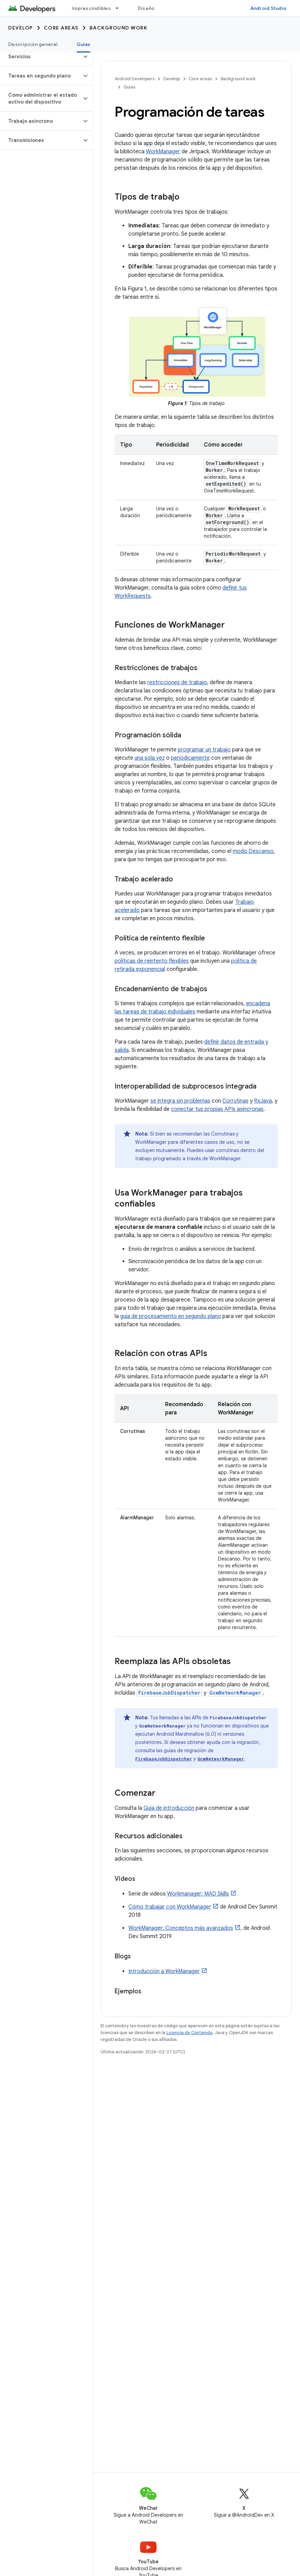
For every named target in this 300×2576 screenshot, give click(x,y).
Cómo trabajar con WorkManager (169, 1906)
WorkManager (163, 151)
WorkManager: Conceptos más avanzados (180, 1928)
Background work (119, 28)
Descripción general (32, 44)
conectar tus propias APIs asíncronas (217, 1109)
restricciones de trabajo (177, 682)
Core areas (61, 28)
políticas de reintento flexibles (152, 961)
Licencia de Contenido (189, 2032)
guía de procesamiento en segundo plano (170, 1316)
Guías (129, 87)
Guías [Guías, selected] (83, 44)
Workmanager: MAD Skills (198, 1893)
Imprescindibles (91, 8)
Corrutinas (235, 1100)
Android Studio (268, 8)
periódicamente (190, 758)
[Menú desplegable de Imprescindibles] (120, 8)
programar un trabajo (204, 749)
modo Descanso (253, 851)
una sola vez (150, 758)
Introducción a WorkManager (164, 1971)
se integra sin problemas (180, 1100)
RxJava (263, 1100)
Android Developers (134, 79)
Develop (20, 28)
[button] (40, 56)
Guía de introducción (168, 1808)
